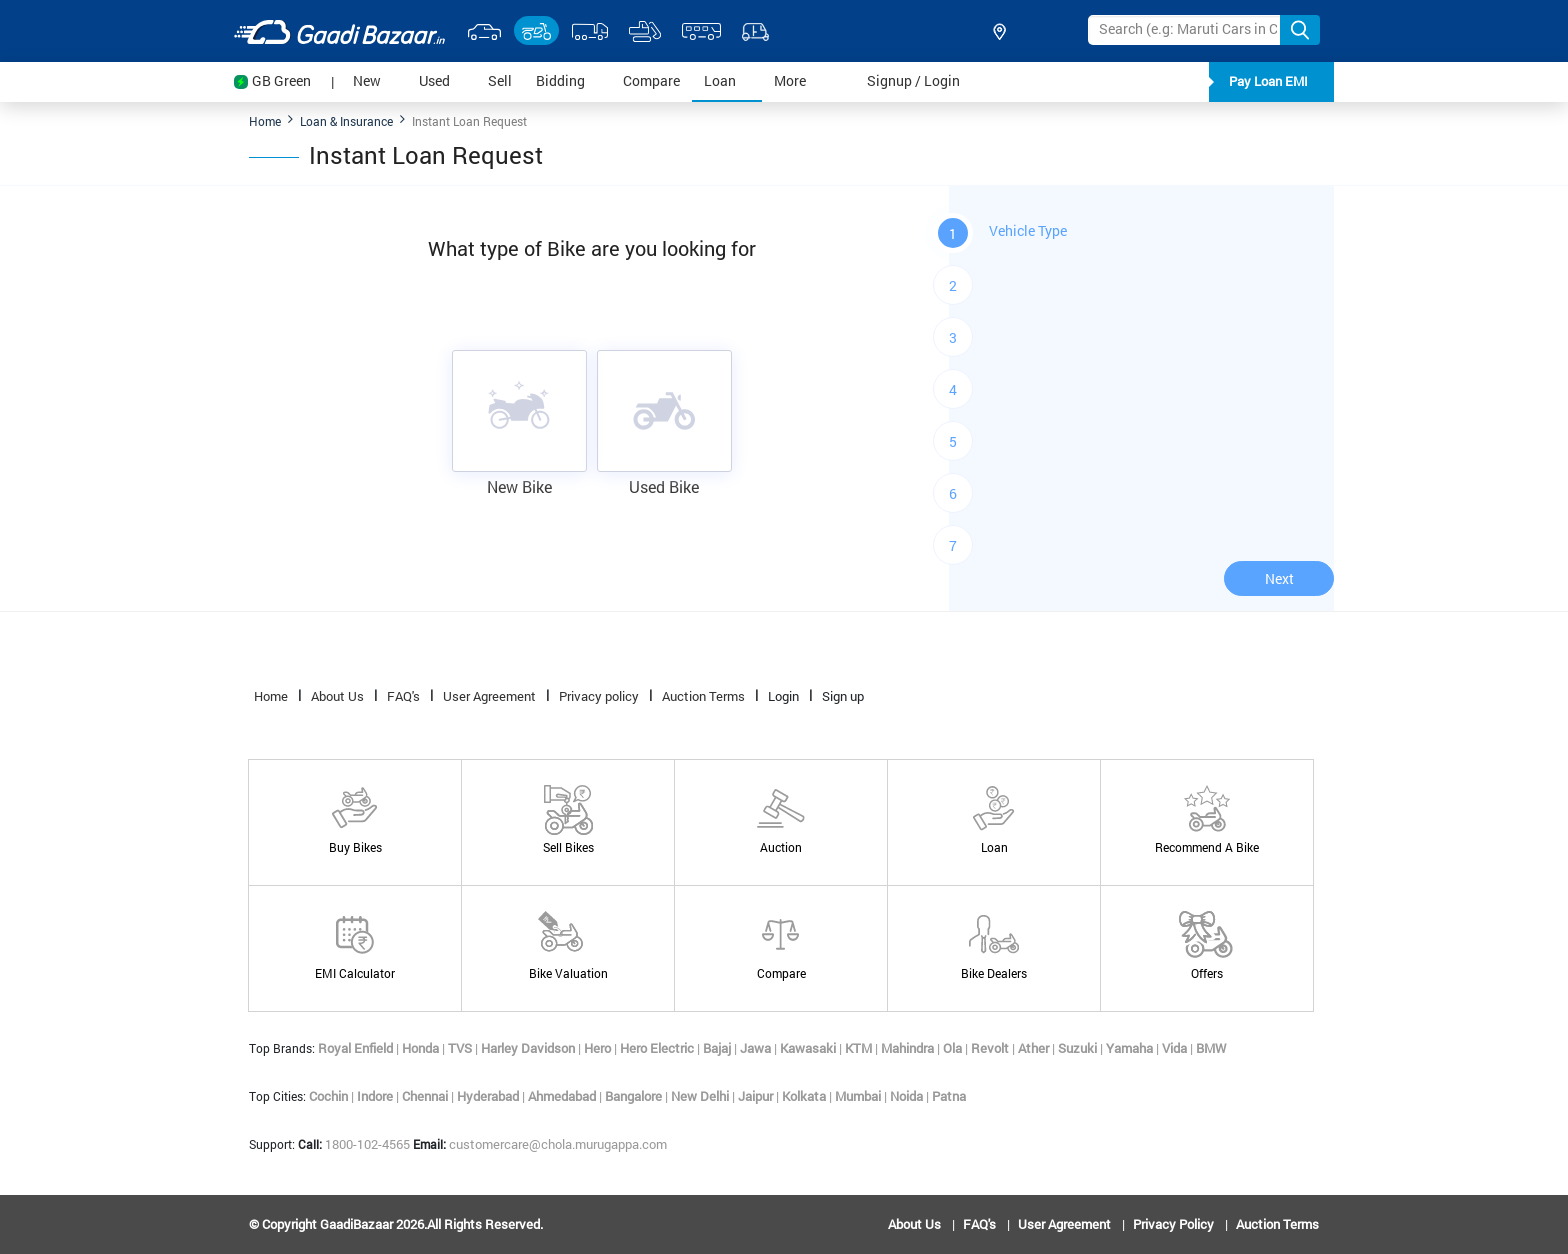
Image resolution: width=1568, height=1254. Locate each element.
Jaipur (757, 1096)
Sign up (843, 696)
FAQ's (403, 696)
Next (1279, 578)
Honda (422, 1048)
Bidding (573, 79)
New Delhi (701, 1096)
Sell (506, 79)
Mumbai (859, 1096)
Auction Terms (703, 696)
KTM (860, 1048)
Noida (908, 1096)
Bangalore (635, 1096)
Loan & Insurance (346, 121)
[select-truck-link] (590, 30)
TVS (461, 1048)
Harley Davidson (529, 1048)
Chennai (426, 1096)
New (380, 79)
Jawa (757, 1048)
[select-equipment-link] (645, 31)
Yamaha (1131, 1048)
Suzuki (1079, 1048)
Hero (599, 1048)
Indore (376, 1096)
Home (265, 121)
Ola (954, 1048)
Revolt (991, 1048)
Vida (1176, 1048)
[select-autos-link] (755, 30)
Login (783, 696)
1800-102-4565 (355, 1144)
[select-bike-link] (536, 30)
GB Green (281, 80)
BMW (1211, 1048)
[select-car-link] (484, 30)
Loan (733, 79)
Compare (657, 79)
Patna (949, 1096)
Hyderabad (489, 1096)
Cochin (330, 1096)
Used (447, 79)
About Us (337, 696)
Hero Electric (658, 1048)
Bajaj (718, 1048)
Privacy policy (599, 696)
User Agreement (489, 696)
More (803, 79)
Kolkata (805, 1096)
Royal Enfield (357, 1048)
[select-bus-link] (701, 30)
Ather (1035, 1048)
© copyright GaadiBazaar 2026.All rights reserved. (396, 1224)
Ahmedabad (563, 1096)
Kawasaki (809, 1048)
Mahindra (909, 1048)
